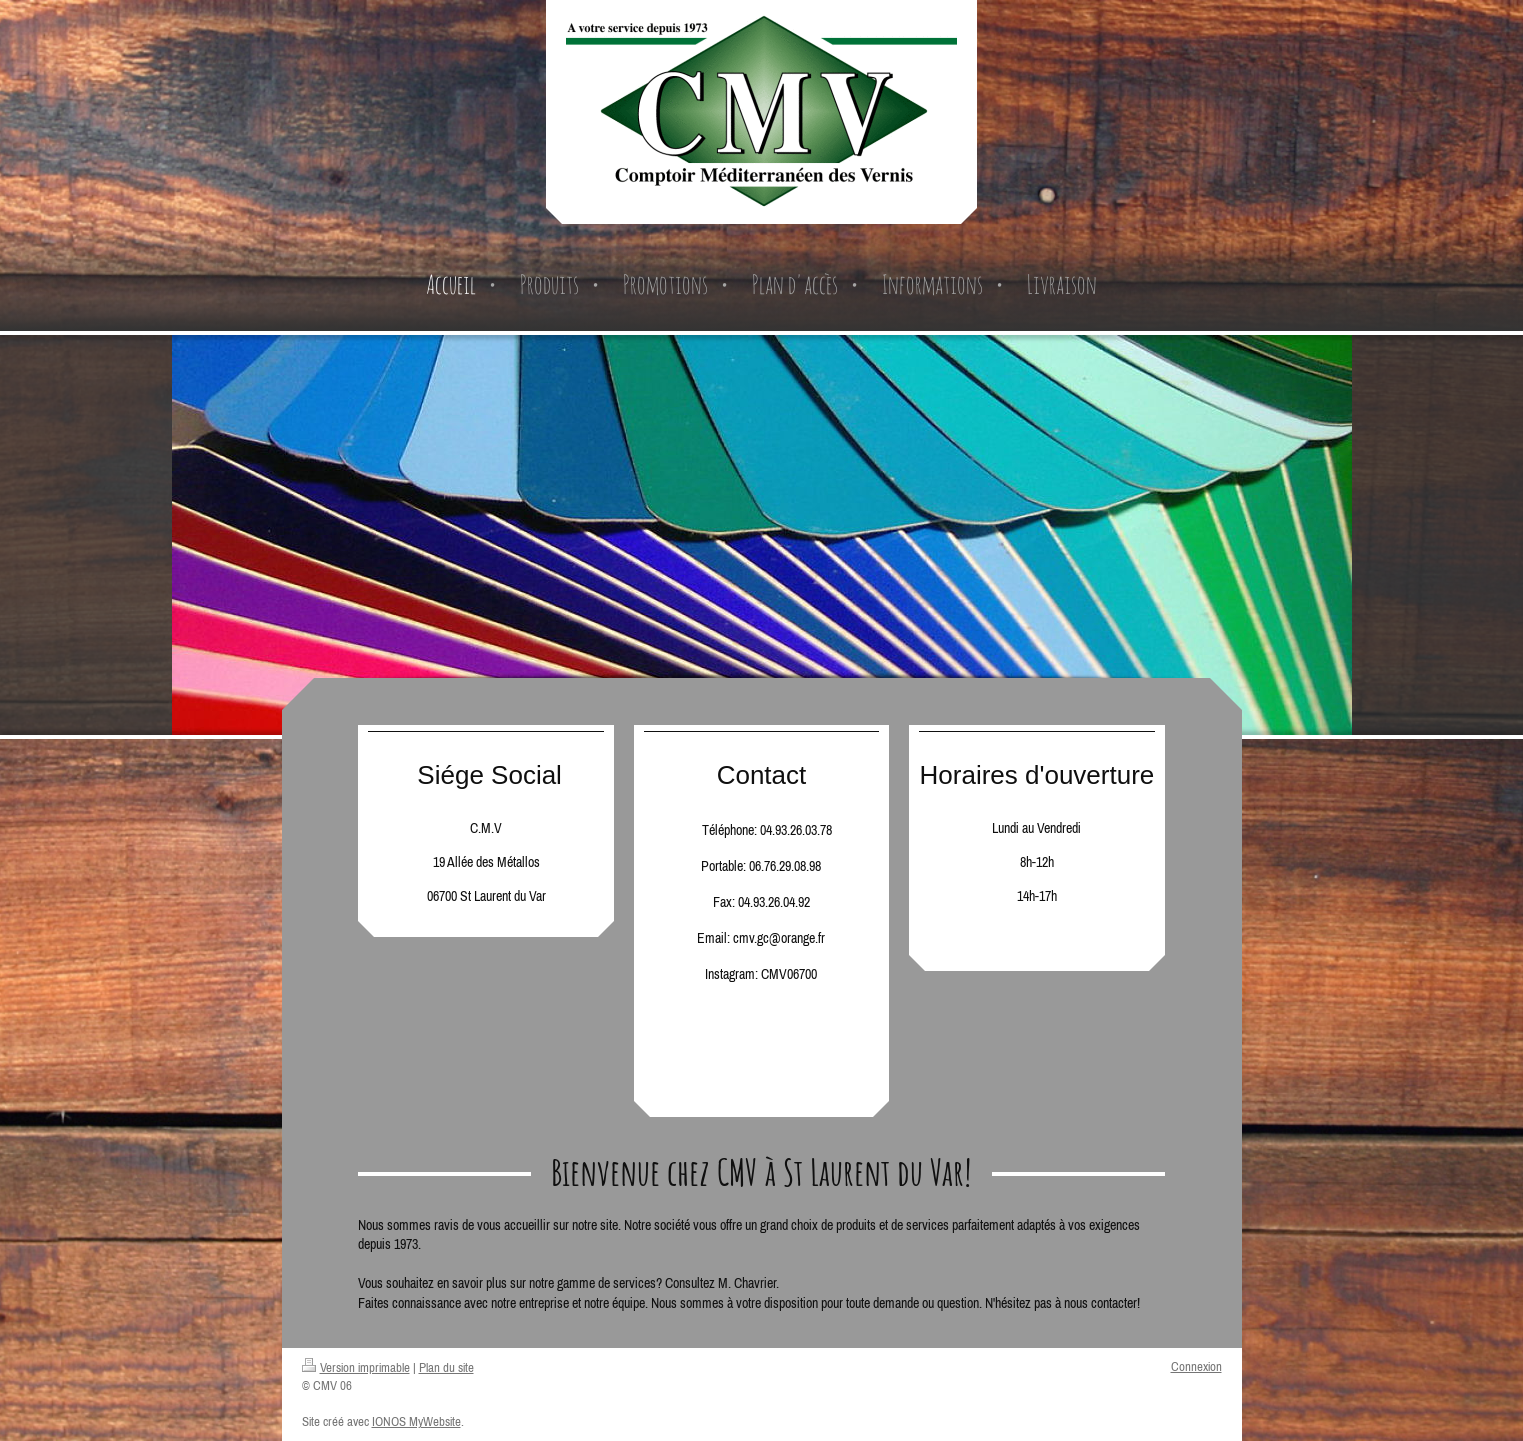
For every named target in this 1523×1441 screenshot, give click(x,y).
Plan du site (446, 1367)
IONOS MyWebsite (416, 1421)
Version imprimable (356, 1367)
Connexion (1196, 1366)
